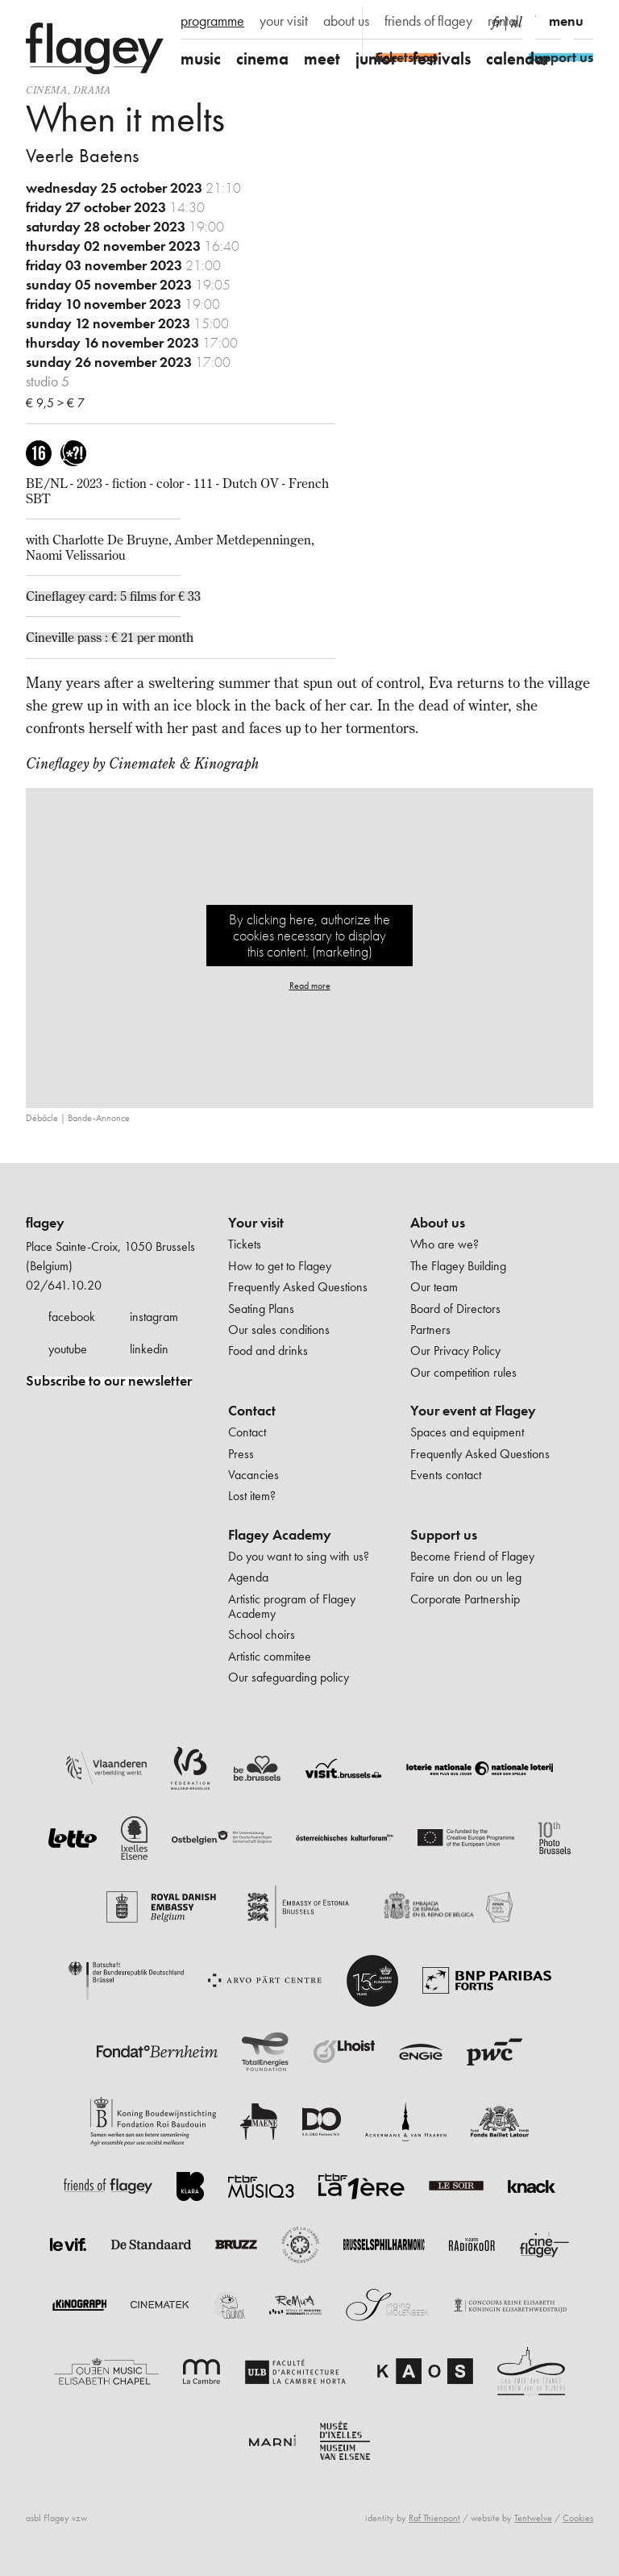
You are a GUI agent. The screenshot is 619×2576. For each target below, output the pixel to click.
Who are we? (444, 1244)
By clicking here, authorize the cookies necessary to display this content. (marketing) (309, 935)
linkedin (149, 1348)
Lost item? (252, 1495)
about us (346, 21)
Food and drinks (268, 1350)
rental (503, 21)
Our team (434, 1286)
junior (376, 58)
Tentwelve (533, 2517)
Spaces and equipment (467, 1431)
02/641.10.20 (64, 1285)
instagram (154, 1316)
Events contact (445, 1474)
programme (212, 21)
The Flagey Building (458, 1265)
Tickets (244, 1244)
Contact (252, 1411)
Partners (430, 1329)
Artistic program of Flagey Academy (291, 1606)
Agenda (248, 1577)
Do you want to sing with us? (298, 1556)
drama (92, 90)
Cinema (47, 90)
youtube (67, 1348)
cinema (262, 58)
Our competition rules (463, 1372)
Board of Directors (455, 1308)
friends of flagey (428, 21)
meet (322, 58)
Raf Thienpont (434, 2517)
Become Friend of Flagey (472, 1556)
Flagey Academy (279, 1535)
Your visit (256, 1223)
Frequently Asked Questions (298, 1286)
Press (241, 1453)
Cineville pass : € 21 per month (109, 637)
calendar (518, 58)
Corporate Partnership (465, 1598)
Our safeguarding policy (288, 1677)
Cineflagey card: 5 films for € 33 (113, 596)
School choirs (261, 1634)
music (201, 58)
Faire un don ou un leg (465, 1577)
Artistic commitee (269, 1656)
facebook (71, 1316)
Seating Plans (261, 1308)
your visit (284, 21)
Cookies (578, 2517)
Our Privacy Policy (455, 1350)
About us (437, 1223)
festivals (442, 58)
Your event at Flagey (473, 1411)
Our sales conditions (279, 1329)
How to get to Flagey (279, 1265)
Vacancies (253, 1474)
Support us (443, 1535)
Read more (309, 985)
